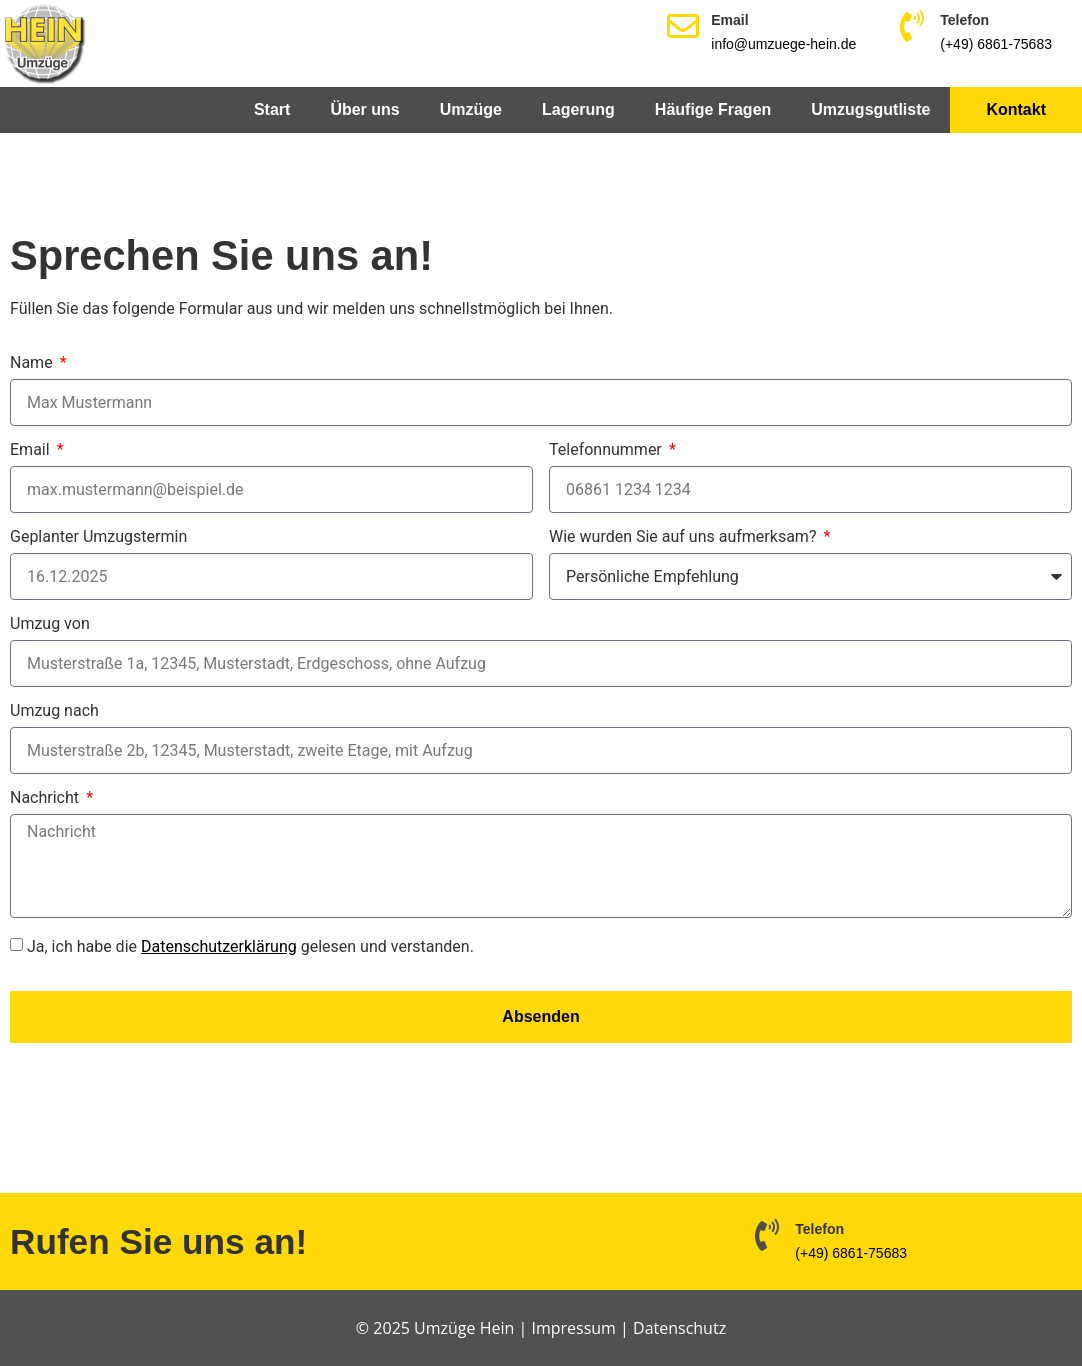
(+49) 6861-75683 (996, 44)
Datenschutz (679, 1328)
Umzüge (471, 109)
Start (272, 109)
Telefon (964, 20)
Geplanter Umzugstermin (98, 537)
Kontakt (1016, 109)
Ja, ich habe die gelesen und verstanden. (250, 946)
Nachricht (46, 798)
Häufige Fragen (713, 109)
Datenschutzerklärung (219, 946)
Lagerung (578, 109)
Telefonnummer (607, 450)
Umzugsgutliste (870, 109)
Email (729, 20)
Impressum (573, 1328)
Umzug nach (54, 711)
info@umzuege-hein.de (783, 44)
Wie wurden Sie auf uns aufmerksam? (684, 537)
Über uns (364, 109)
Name (33, 363)
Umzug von (50, 624)
